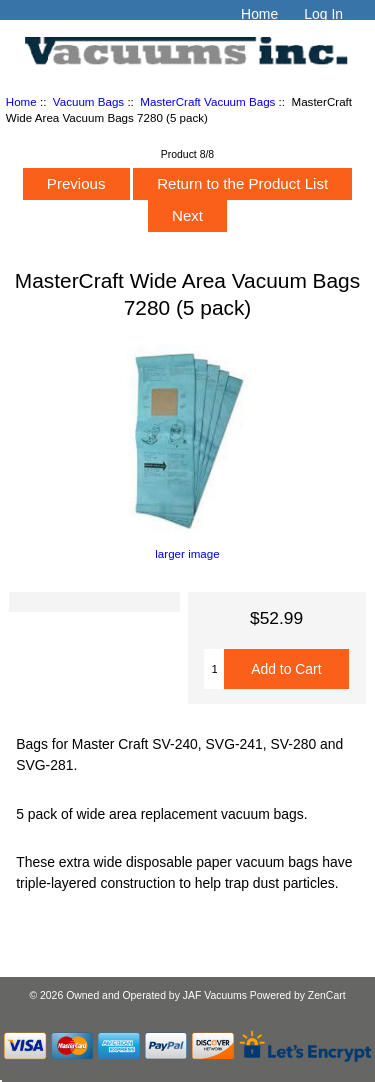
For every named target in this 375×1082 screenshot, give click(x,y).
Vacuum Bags (88, 101)
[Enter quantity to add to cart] (214, 669)
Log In (323, 14)
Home (259, 14)
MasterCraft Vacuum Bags (207, 101)
